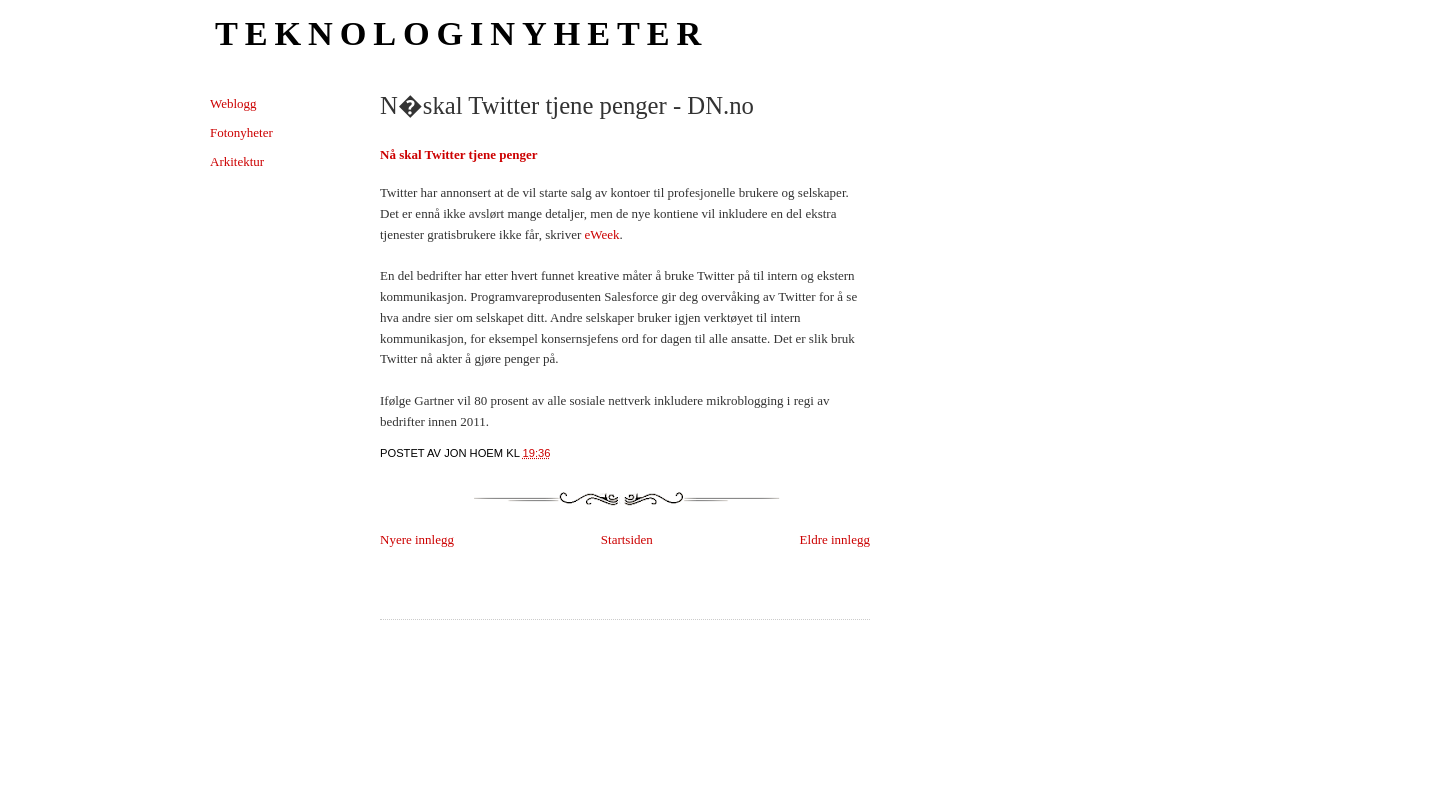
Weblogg (233, 103)
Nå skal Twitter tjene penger (458, 154)
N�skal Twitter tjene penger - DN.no (567, 105)
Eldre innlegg (835, 539)
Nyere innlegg (417, 539)
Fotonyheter (241, 132)
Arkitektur (237, 161)
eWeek (602, 234)
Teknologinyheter (461, 33)
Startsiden (627, 539)
